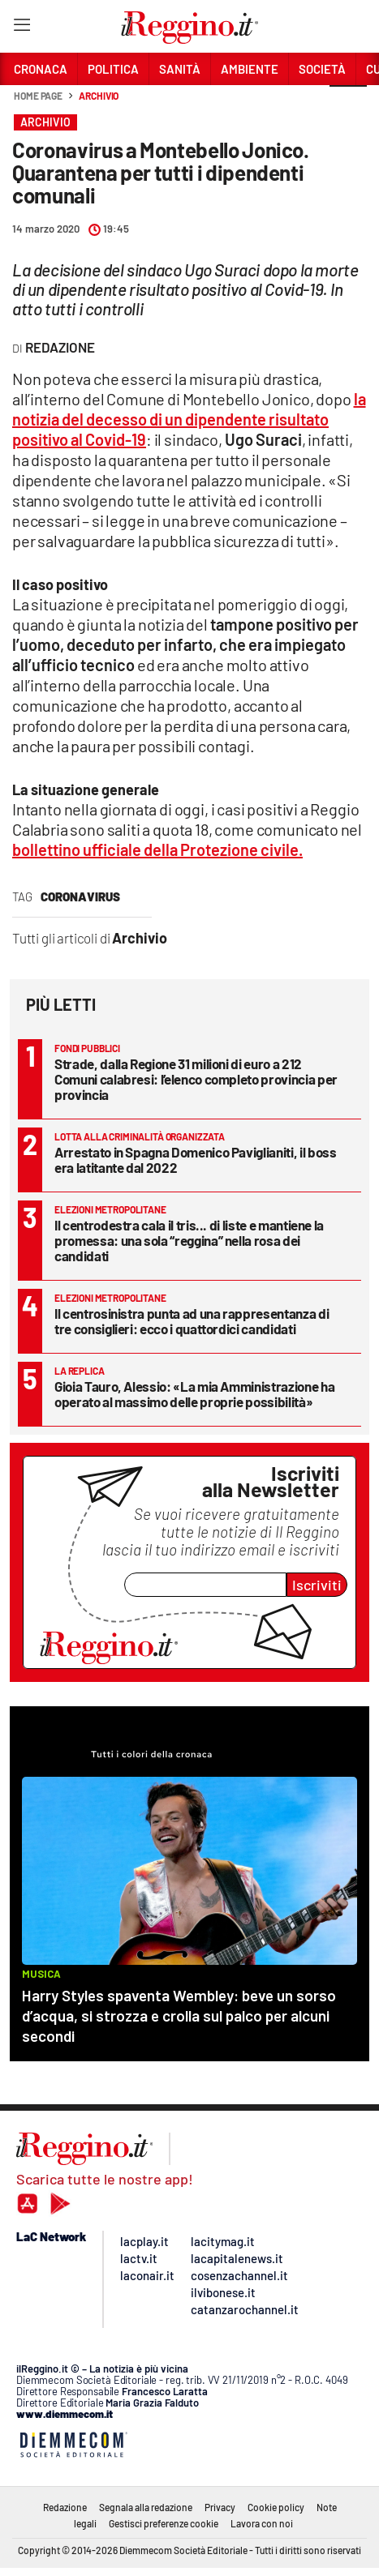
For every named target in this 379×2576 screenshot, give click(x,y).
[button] (348, 104)
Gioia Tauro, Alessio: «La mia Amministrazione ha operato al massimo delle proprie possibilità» (194, 1394)
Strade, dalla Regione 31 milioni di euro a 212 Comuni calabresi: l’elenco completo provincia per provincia (196, 1078)
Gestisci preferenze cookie (163, 2523)
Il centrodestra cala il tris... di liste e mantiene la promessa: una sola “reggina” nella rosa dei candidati (189, 1240)
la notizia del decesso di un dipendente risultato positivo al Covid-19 (189, 419)
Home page (38, 95)
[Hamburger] (21, 28)
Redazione (65, 2507)
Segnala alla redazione (145, 2507)
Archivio (98, 95)
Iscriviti (317, 1585)
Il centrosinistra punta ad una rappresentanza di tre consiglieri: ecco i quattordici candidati (191, 1321)
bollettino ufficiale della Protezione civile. (157, 849)
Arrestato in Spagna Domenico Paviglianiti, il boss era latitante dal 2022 (195, 1159)
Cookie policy (276, 2507)
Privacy (220, 2507)
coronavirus (80, 896)
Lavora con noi (261, 2523)
